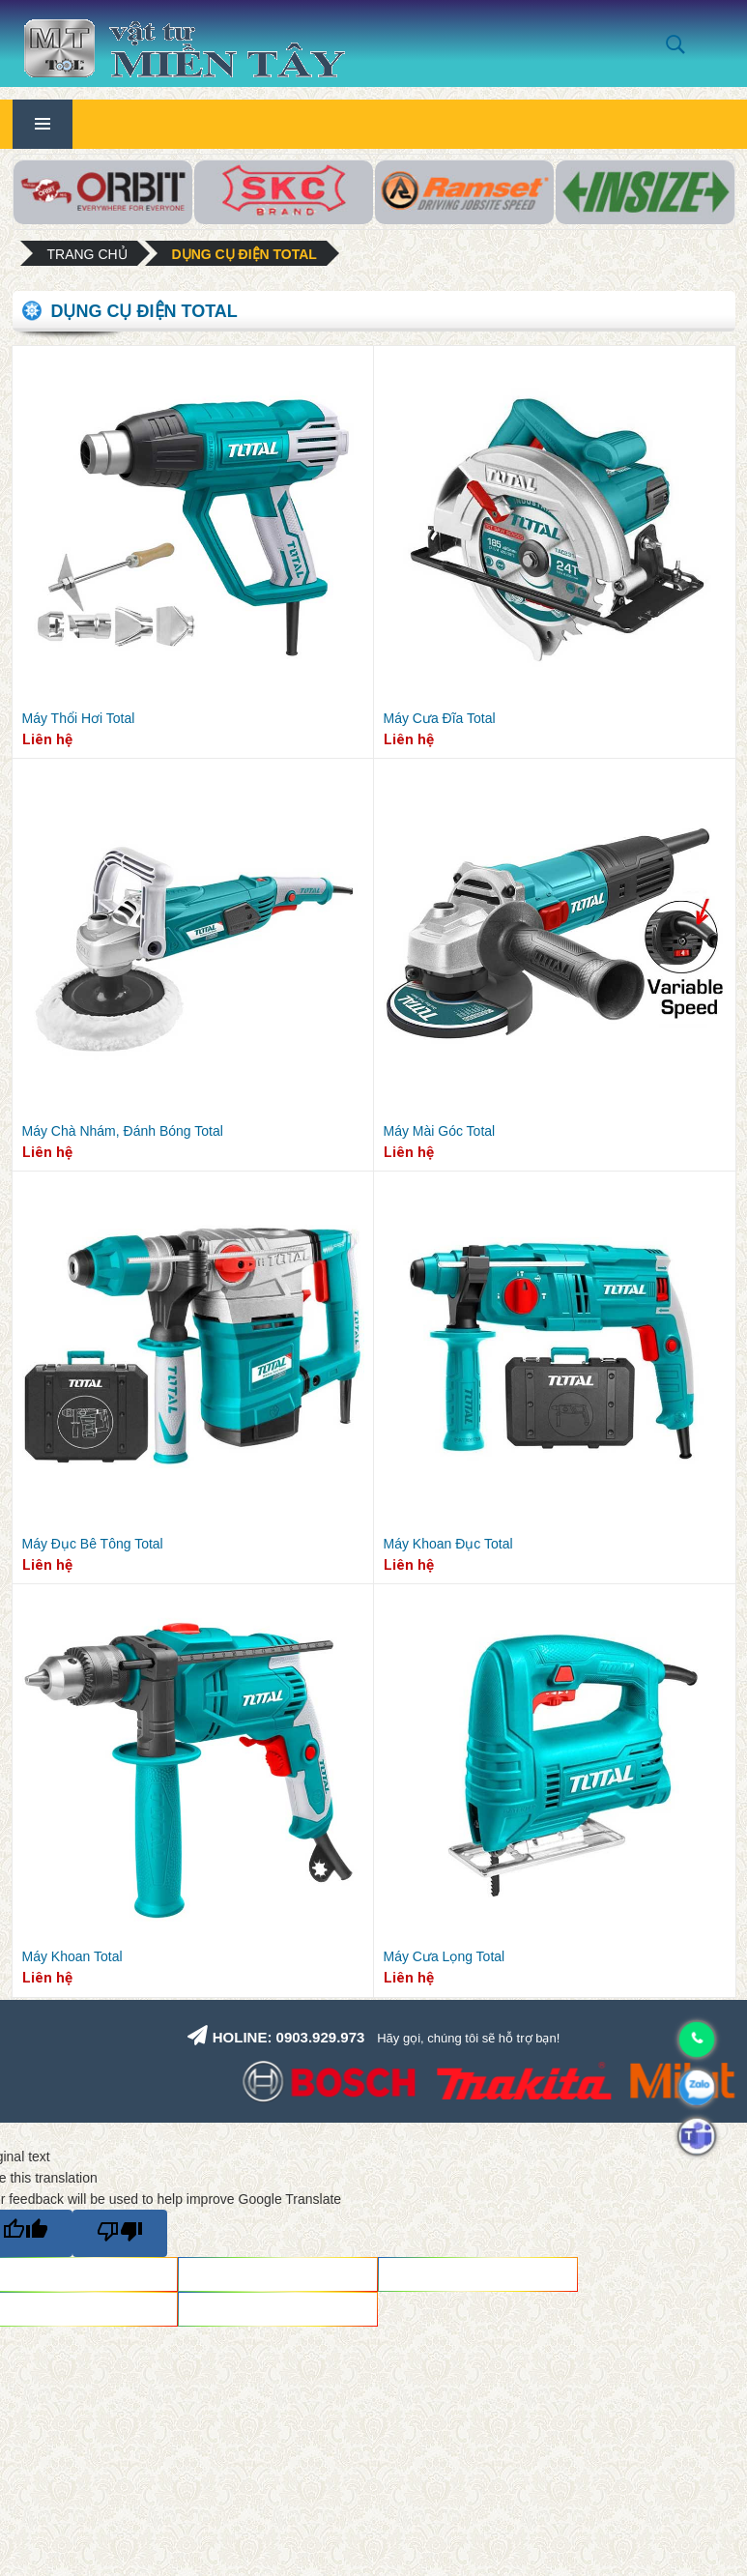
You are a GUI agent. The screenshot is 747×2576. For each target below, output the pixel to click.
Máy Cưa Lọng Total (444, 1956)
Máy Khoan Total (72, 1956)
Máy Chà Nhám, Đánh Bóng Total (122, 1131)
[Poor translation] (119, 2233)
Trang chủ (87, 254)
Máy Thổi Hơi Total (78, 718)
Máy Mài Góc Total (440, 1131)
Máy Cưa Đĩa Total (440, 718)
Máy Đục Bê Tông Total (92, 1543)
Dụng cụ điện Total (244, 254)
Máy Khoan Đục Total (448, 1543)
